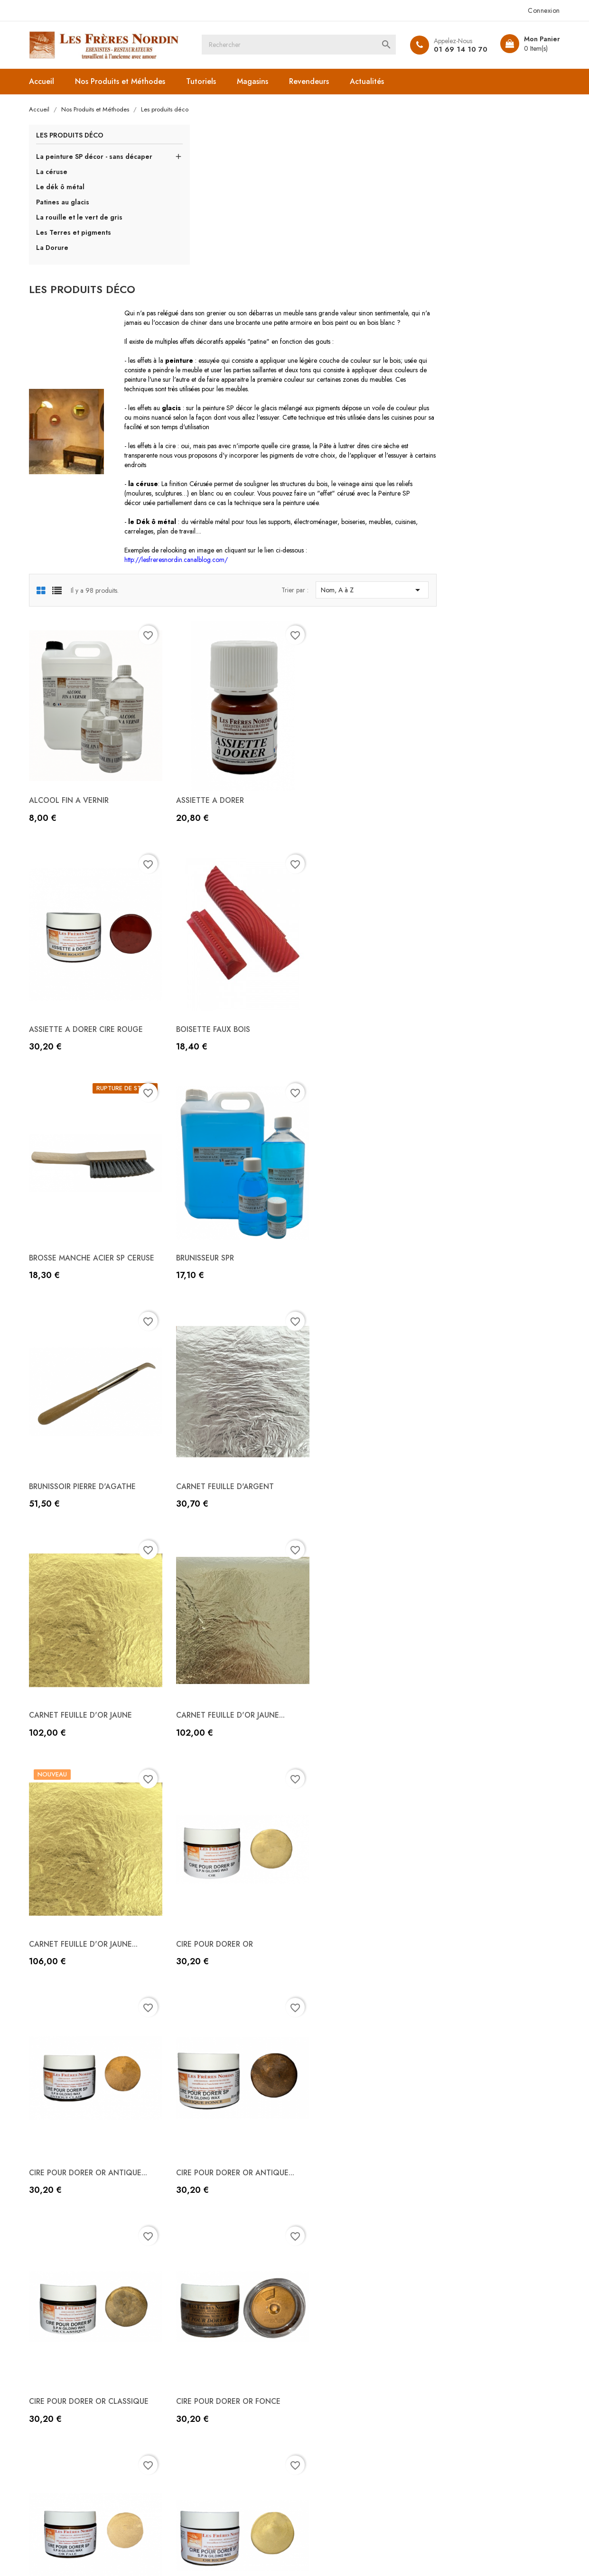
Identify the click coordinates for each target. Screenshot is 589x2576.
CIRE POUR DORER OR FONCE (219, 1715)
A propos (317, 2404)
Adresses (452, 2404)
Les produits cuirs (195, 2419)
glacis (400, 256)
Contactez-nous (327, 2433)
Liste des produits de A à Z (211, 2361)
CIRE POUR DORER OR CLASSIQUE (497, 1500)
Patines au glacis (65, 212)
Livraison (316, 2361)
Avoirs (447, 2390)
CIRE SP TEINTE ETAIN (206, 2143)
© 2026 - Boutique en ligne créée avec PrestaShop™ (111, 2555)
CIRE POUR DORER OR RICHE (487, 1715)
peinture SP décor (359, 256)
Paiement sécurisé (331, 2419)
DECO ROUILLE (327, 2143)
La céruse (54, 181)
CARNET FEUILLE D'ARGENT (350, 1072)
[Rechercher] (305, 45)
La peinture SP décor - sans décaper (82, 161)
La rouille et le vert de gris (81, 227)
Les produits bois (194, 2404)
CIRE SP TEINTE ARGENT (480, 1928)
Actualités (369, 81)
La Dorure (54, 257)
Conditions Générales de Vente (353, 2390)
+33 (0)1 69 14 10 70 (79, 2424)
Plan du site (321, 2448)
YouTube (278, 2517)
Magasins (255, 81)
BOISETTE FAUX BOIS (204, 848)
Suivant (503, 2211)
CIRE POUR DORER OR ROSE (216, 1928)
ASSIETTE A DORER (335, 634)
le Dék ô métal (284, 370)
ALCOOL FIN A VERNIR (207, 634)
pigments (459, 256)
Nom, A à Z (496, 439)
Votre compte (467, 2334)
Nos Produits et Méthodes (122, 81)
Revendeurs (311, 81)
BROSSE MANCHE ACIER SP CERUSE (350, 853)
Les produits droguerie (204, 2448)
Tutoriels (203, 81)
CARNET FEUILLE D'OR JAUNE (488, 1072)
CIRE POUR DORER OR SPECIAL (356, 1928)
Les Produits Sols (194, 2462)
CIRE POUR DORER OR (475, 1286)
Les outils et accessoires (206, 2390)
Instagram (311, 2517)
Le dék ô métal (62, 197)
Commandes (457, 2375)
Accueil (43, 81)
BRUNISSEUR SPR (466, 848)
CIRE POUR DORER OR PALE (349, 1715)
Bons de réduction (467, 2419)
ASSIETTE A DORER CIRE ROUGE (494, 634)
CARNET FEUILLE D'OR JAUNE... (221, 1286)
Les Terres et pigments (75, 242)
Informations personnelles (478, 2361)
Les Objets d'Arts (194, 2375)
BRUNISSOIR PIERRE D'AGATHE (220, 1072)
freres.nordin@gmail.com (86, 2453)
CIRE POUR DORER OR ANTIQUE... (226, 1500)
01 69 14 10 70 (457, 49)
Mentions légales (329, 2375)
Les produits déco (72, 136)
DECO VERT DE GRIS (473, 2143)
